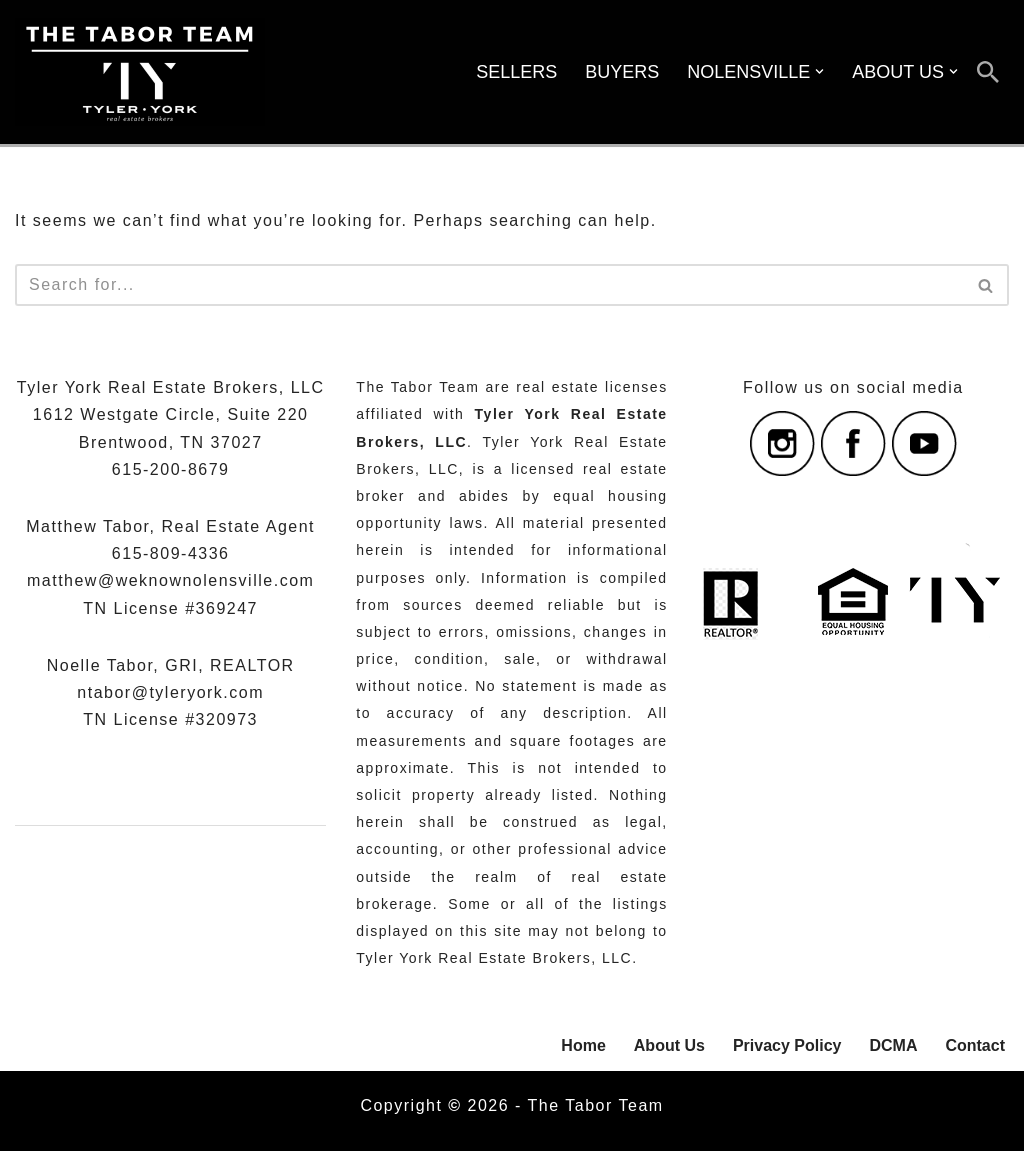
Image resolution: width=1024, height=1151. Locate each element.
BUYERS (622, 72)
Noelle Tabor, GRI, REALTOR (171, 665)
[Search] (988, 72)
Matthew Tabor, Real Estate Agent (170, 526)
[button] (819, 71)
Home (583, 1045)
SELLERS (516, 72)
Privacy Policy (787, 1045)
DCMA (893, 1045)
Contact (975, 1045)
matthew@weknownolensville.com (170, 580)
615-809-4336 (171, 553)
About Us (669, 1045)
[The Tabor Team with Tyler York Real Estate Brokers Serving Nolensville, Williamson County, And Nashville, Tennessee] (140, 72)
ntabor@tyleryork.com (170, 692)
